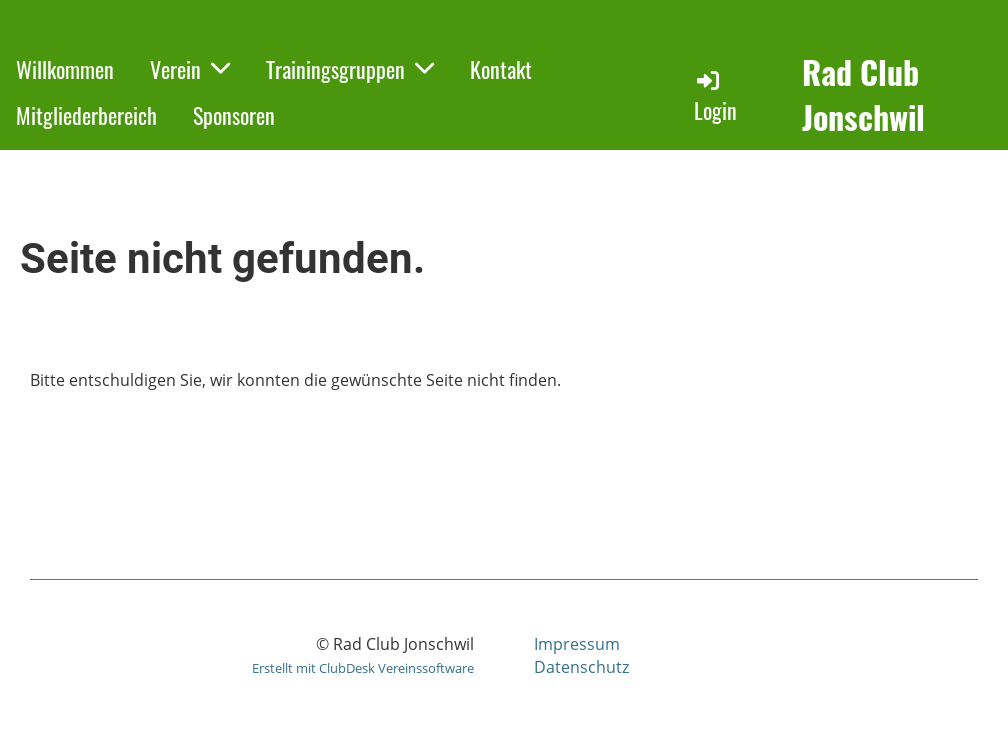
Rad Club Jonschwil (863, 95)
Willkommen (65, 69)
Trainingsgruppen (350, 69)
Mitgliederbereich (86, 115)
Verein (190, 69)
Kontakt (501, 69)
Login (715, 96)
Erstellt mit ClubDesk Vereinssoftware (363, 668)
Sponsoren (234, 115)
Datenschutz (581, 667)
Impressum (577, 644)
